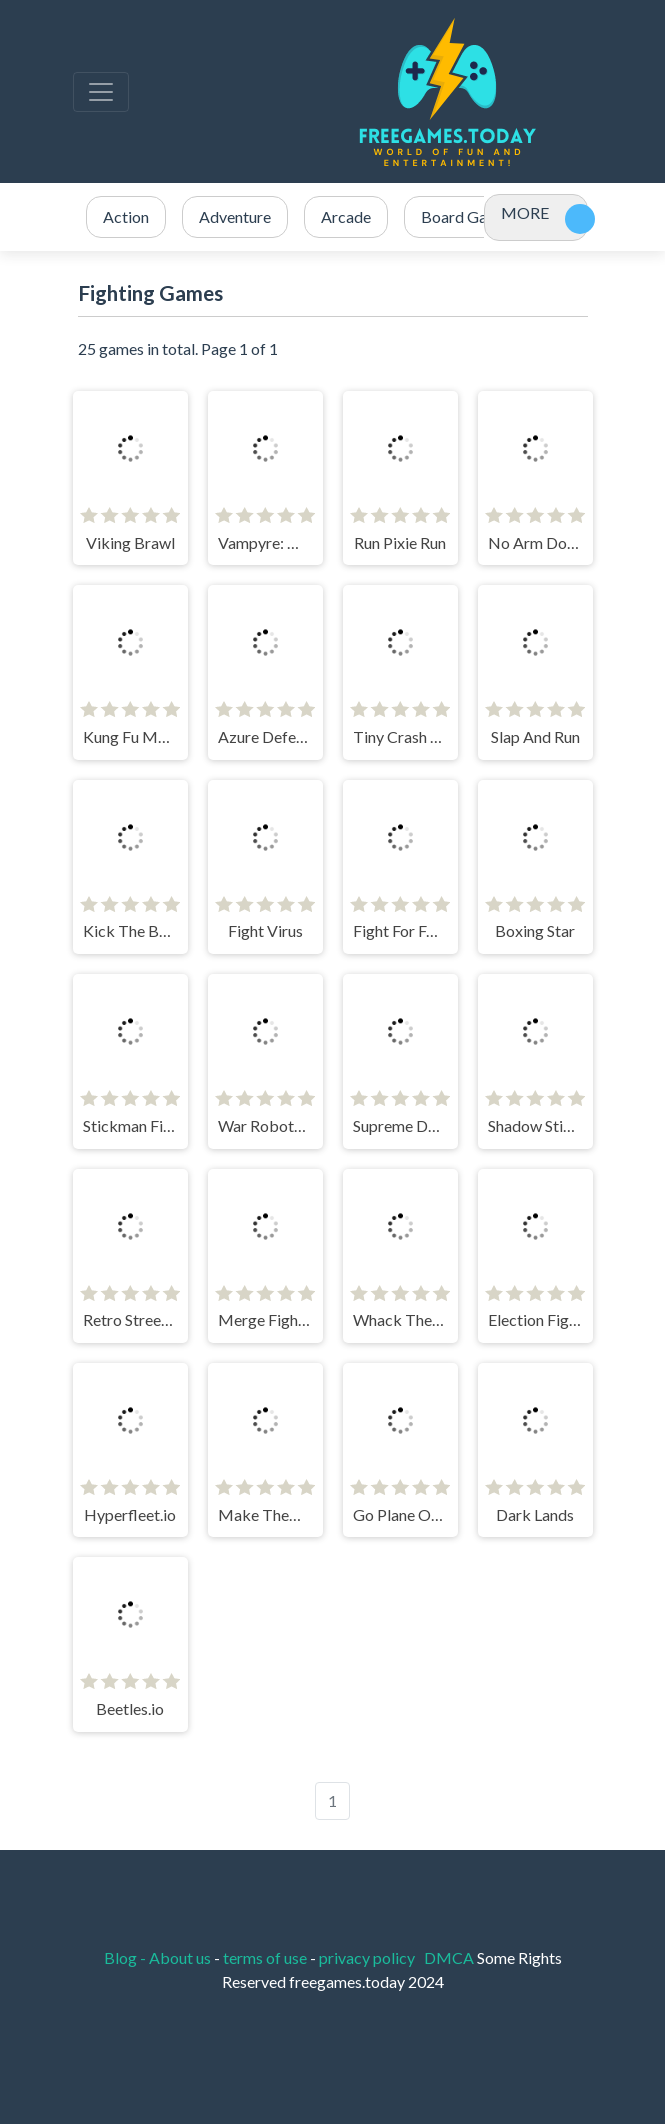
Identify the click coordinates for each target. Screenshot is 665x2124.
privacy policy (367, 1957)
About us (180, 1957)
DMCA (450, 1957)
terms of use (265, 1957)
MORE (525, 212)
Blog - (126, 1957)
